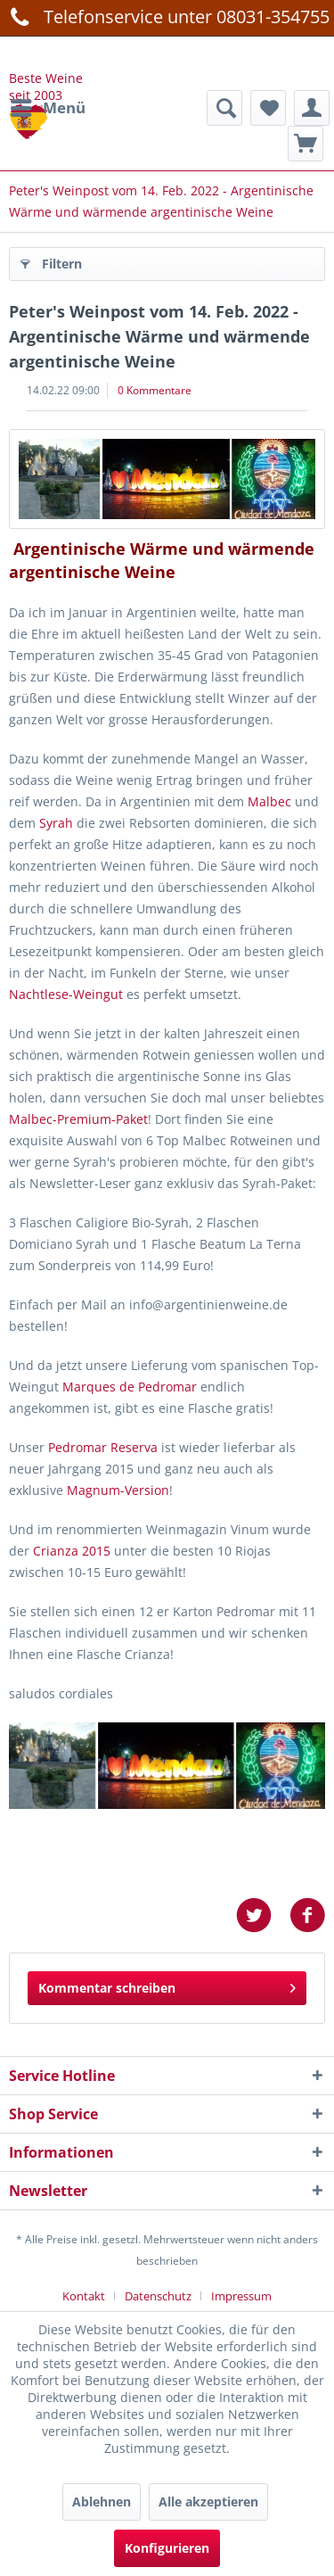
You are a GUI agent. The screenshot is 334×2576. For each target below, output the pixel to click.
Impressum (241, 2296)
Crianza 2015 (71, 1550)
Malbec (271, 801)
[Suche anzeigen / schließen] (224, 108)
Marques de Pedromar (129, 1386)
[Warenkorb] (305, 143)
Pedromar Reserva (103, 1447)
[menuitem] (47, 108)
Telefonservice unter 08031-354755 (166, 16)
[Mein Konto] (312, 108)
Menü (48, 106)
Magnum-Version (118, 1490)
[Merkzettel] (268, 108)
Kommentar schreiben (167, 1985)
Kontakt (83, 2296)
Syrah (58, 822)
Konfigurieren (167, 2547)
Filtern (51, 261)
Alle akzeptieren (208, 2501)
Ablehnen (101, 2501)
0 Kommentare (154, 390)
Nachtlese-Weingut (67, 994)
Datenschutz (158, 2296)
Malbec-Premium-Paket (78, 1118)
